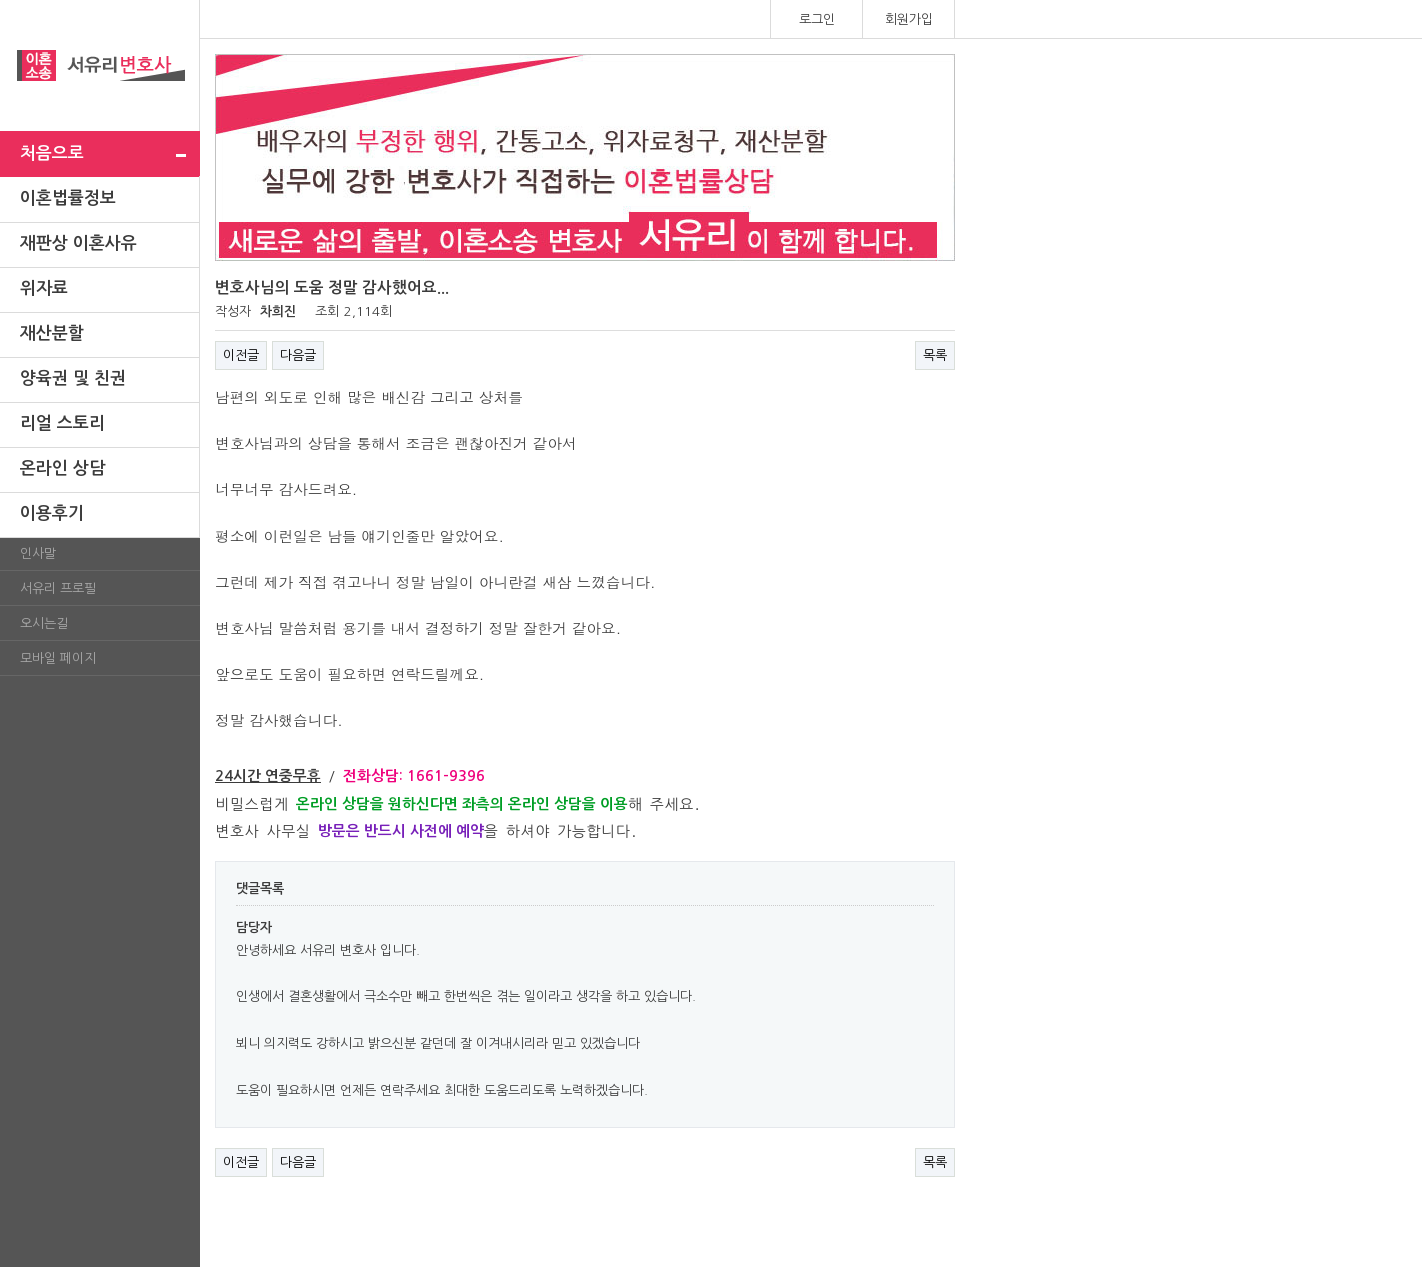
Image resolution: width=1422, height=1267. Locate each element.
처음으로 (52, 153)
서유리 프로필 (58, 588)
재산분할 (52, 333)
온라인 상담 (62, 468)
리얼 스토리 (62, 423)
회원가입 (909, 19)
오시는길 (44, 623)
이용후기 (52, 513)
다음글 (298, 355)
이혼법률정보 (68, 198)
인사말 (38, 553)
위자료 (44, 288)
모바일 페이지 (58, 658)
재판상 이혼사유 (78, 243)
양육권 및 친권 (73, 378)
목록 (935, 355)
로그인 (817, 19)
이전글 (241, 355)
